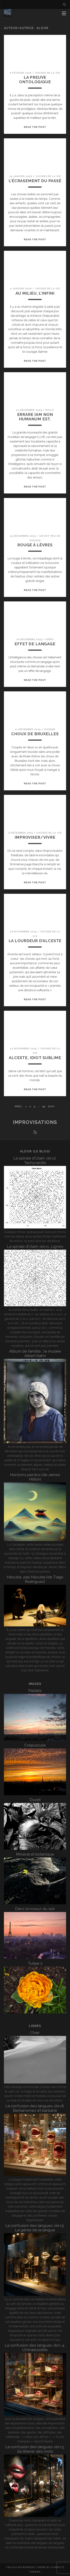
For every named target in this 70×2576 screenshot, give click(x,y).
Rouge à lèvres (35, 545)
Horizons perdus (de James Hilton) (35, 1477)
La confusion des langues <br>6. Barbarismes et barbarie (35, 2108)
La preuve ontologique (35, 79)
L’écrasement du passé (35, 180)
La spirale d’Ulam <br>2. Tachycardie (35, 1160)
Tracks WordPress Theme (26, 2567)
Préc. (19, 1106)
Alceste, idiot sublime (35, 1057)
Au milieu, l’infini (35, 293)
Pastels (35, 1690)
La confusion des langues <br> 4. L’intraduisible (35, 2347)
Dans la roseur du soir (35, 1908)
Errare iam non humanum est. (35, 416)
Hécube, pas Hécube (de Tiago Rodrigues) (35, 1579)
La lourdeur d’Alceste (35, 940)
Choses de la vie (47, 72)
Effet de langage (35, 644)
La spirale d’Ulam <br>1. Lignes (35, 1246)
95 (43, 1106)
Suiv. (51, 1106)
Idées (50, 639)
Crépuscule (35, 1745)
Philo (49, 410)
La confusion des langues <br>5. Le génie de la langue (35, 2227)
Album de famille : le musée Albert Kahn (35, 1353)
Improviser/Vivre (35, 837)
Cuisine (49, 729)
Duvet (35, 1799)
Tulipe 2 (35, 1963)
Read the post (35, 127)
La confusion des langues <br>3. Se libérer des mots (35, 2449)
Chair (35, 2032)
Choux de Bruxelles (35, 733)
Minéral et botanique (35, 1854)
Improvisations (35, 1122)
